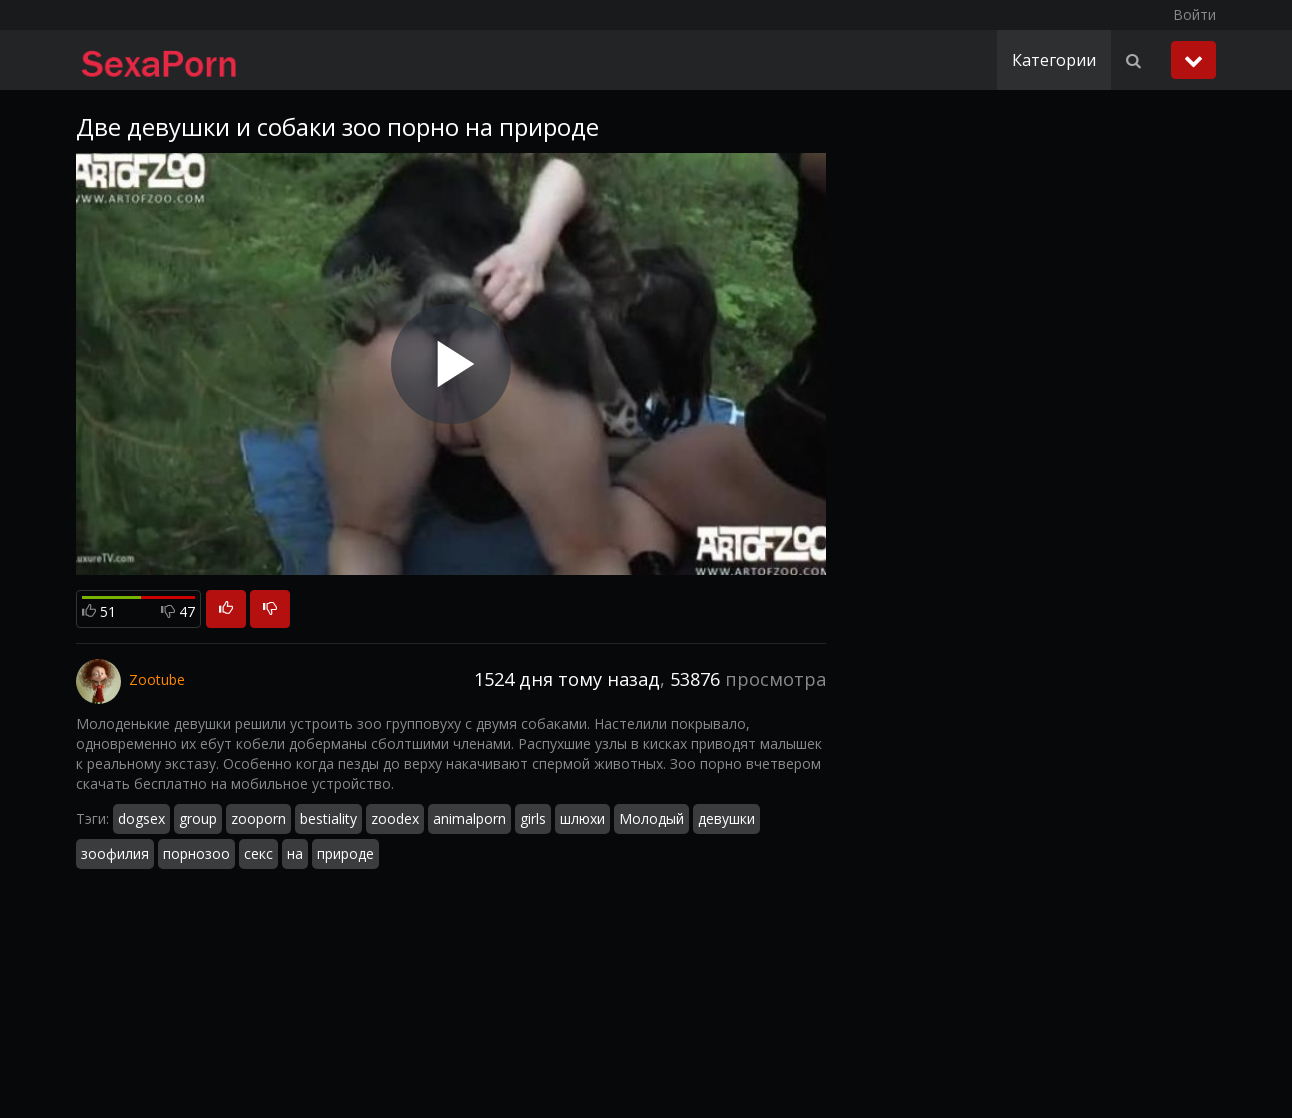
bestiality (328, 818)
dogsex (141, 818)
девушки (726, 818)
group (198, 818)
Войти (1194, 14)
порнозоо (196, 853)
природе (345, 853)
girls (533, 818)
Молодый (651, 818)
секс (258, 853)
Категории (1054, 60)
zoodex (395, 818)
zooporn (258, 818)
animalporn (469, 818)
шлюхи (582, 818)
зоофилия (115, 853)
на (295, 853)
